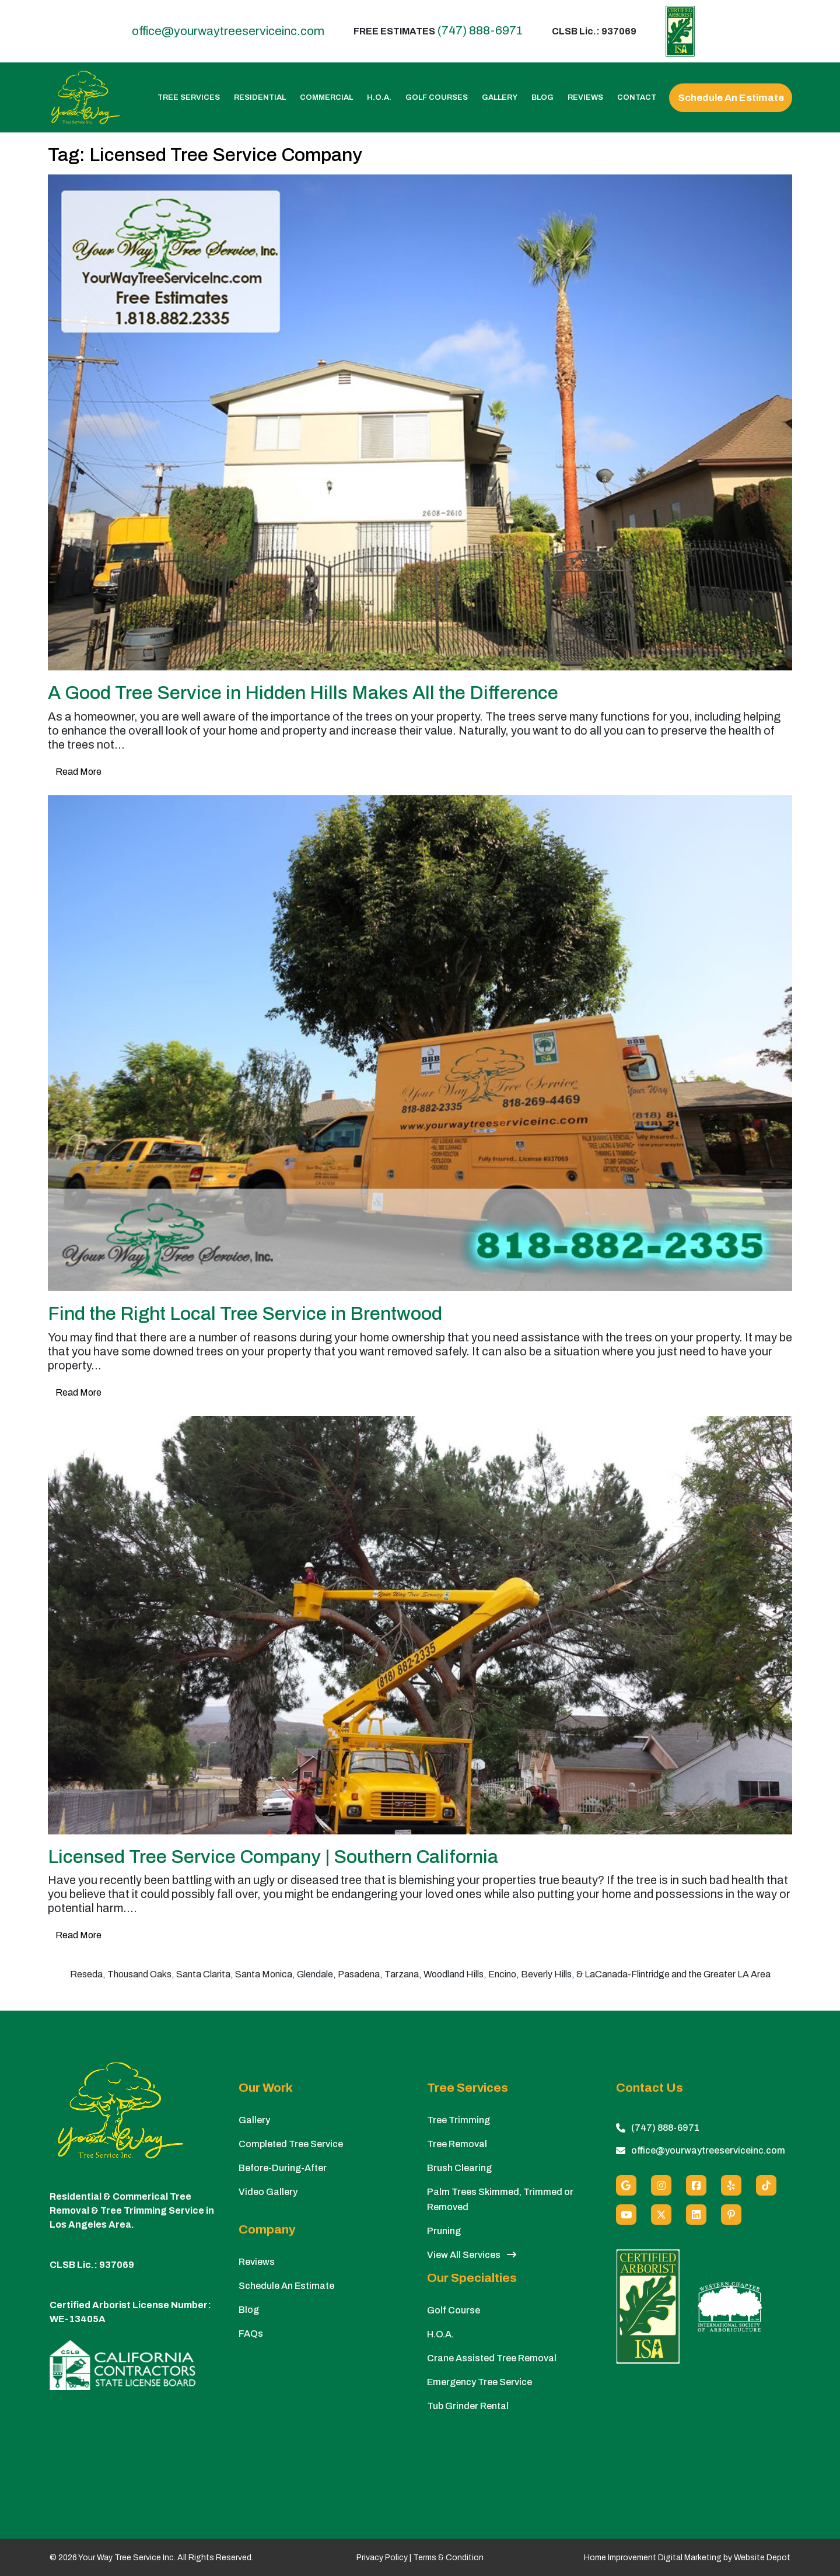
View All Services (471, 2255)
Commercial (326, 98)
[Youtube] (626, 2214)
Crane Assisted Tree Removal (491, 2358)
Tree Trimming (458, 2120)
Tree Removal (457, 2144)
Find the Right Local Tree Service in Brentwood (245, 1313)
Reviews (585, 98)
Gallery (499, 98)
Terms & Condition (448, 2557)
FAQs (251, 2334)
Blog (542, 98)
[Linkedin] (696, 2214)
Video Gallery (268, 2192)
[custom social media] (766, 2185)
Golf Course (453, 2310)
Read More (78, 772)
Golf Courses (436, 98)
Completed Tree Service (291, 2144)
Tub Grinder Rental (468, 2406)
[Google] (626, 2185)
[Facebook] (696, 2185)
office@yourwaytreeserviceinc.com (228, 31)
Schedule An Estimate (731, 97)
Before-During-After (283, 2168)
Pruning (444, 2231)
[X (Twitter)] (661, 2214)
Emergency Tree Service (479, 2382)
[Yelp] (731, 2185)
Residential (260, 98)
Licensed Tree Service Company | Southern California (273, 1857)
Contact (636, 98)
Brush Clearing (459, 2168)
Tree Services (189, 98)
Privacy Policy (382, 2557)
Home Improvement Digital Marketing (653, 2557)
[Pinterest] (731, 2214)
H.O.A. (379, 98)
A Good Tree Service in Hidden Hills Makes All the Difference (303, 693)
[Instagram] (661, 2185)
